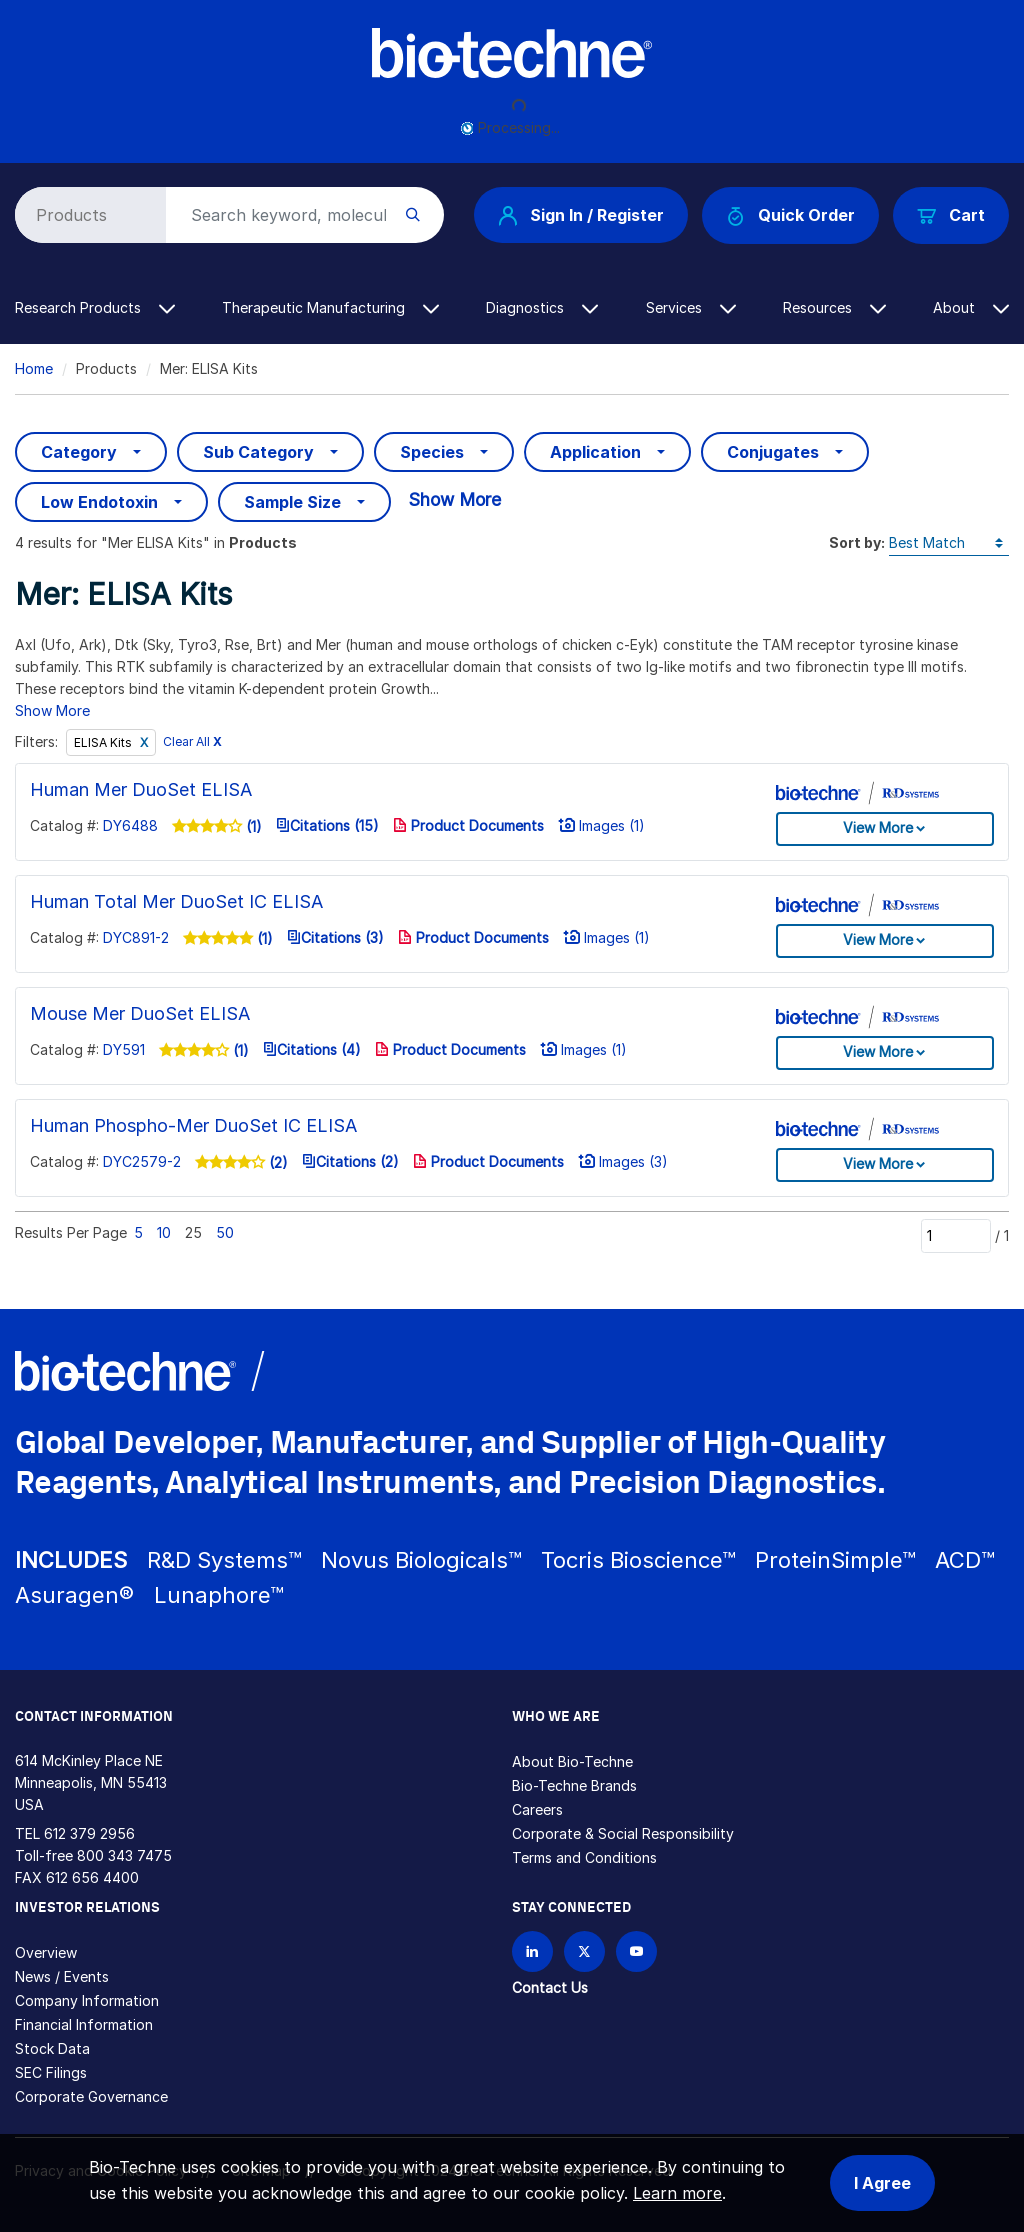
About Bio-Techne (572, 1761)
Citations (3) (335, 937)
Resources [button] (834, 307)
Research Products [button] (95, 307)
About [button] (971, 307)
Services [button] (691, 307)
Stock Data (52, 2048)
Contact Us (550, 1987)
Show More (454, 499)
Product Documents (468, 825)
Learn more (677, 2193)
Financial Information (84, 2024)
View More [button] (878, 827)
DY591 (124, 1049)
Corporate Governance (91, 2096)
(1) (252, 826)
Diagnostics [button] (542, 307)
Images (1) (601, 825)
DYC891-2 (136, 937)
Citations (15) (327, 825)
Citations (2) (350, 1161)
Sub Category (258, 452)
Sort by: (857, 542)
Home (34, 368)
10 (164, 1232)
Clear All (192, 742)
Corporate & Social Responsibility (623, 1833)
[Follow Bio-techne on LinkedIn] (532, 1951)
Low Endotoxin (99, 502)
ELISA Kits (104, 742)
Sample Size (292, 502)
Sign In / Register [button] (581, 215)
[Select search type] (87, 215)
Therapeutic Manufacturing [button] (330, 307)
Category (79, 452)
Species (432, 452)
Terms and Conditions (584, 1857)
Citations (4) (312, 1049)
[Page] (956, 1236)
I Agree (882, 2183)
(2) (276, 1162)
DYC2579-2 (142, 1161)
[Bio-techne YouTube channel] (636, 1951)
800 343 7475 (124, 1855)
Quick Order (790, 215)
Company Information (87, 2000)
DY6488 (130, 825)
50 (225, 1232)
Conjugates (773, 452)
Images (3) (623, 1161)
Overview (46, 1952)
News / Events (62, 1976)
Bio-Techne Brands (574, 1785)
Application (595, 452)
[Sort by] (949, 543)
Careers (537, 1809)
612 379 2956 (89, 1833)
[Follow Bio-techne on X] (584, 1951)
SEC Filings (51, 2072)
